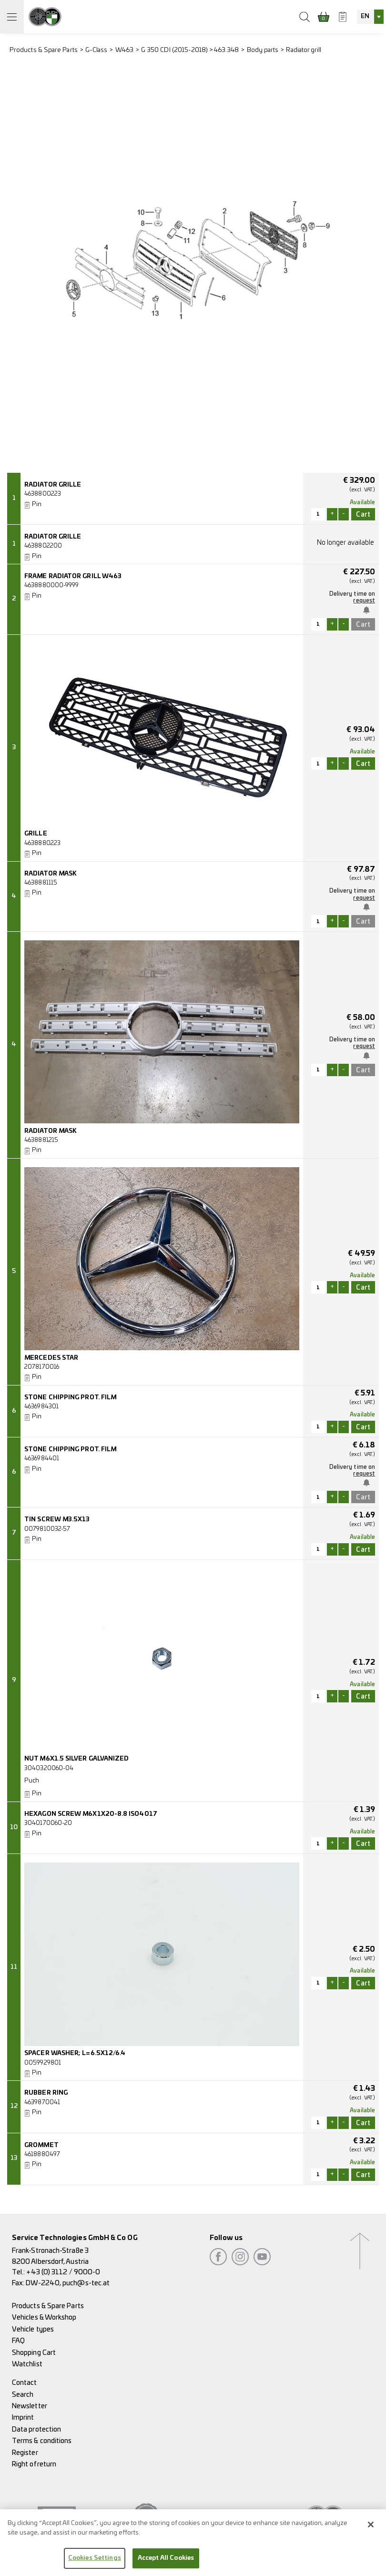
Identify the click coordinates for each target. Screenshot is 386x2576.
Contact (24, 2382)
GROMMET (41, 2145)
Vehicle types (33, 2329)
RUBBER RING (46, 2093)
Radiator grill (303, 50)
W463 (124, 50)
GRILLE (35, 834)
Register (25, 2452)
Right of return (34, 2464)
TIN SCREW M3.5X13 (57, 1520)
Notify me (367, 610)
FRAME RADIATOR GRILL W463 (73, 576)
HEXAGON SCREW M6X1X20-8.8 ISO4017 (90, 1814)
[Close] (370, 2529)
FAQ (18, 2340)
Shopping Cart (34, 2352)
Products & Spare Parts (44, 50)
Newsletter (29, 2406)
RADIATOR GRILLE (52, 485)
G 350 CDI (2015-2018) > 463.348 (190, 50)
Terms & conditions (41, 2440)
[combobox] (370, 17)
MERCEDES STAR (51, 1358)
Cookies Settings (94, 2563)
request (364, 600)
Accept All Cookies (166, 2563)
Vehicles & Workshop (44, 2317)
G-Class (96, 50)
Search (22, 2394)
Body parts (263, 50)
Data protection (36, 2429)
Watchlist (27, 2364)
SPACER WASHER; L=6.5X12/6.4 (74, 2053)
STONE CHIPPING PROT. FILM (70, 1398)
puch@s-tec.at (86, 2283)
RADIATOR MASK (50, 874)
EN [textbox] (365, 16)
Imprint (23, 2417)
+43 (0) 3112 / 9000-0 (63, 2272)
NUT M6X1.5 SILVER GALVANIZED (76, 1759)
